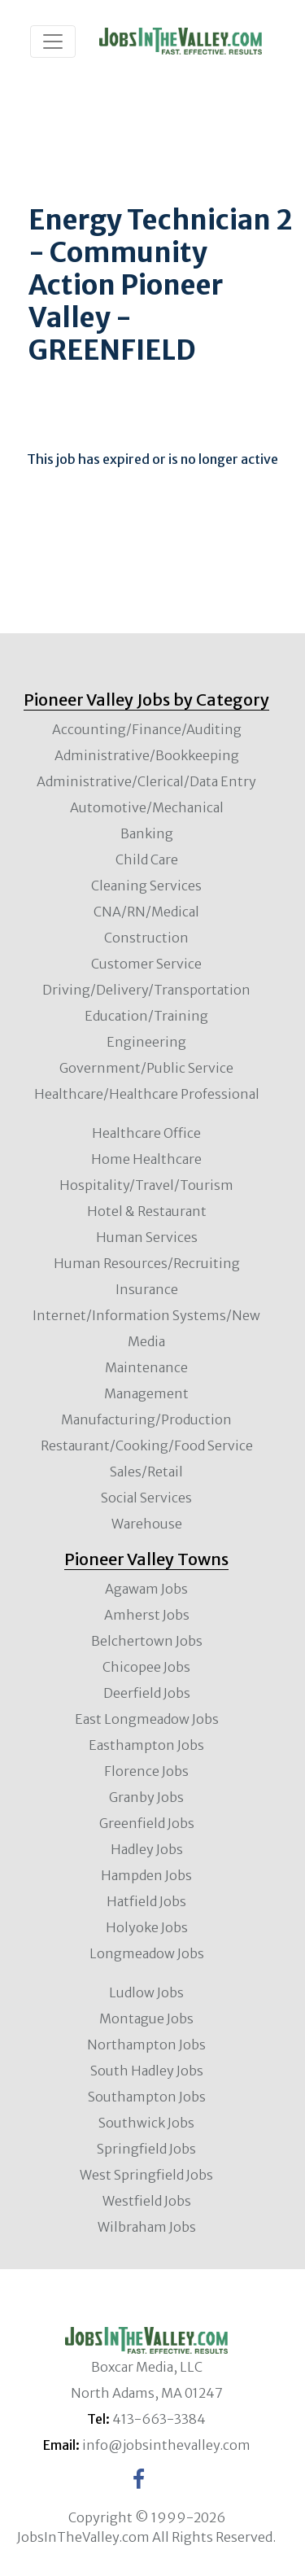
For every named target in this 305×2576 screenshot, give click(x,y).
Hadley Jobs (147, 1849)
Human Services (147, 1237)
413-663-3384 (159, 2419)
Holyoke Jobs (147, 1927)
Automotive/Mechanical (147, 807)
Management (146, 1393)
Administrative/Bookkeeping (146, 755)
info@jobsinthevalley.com (166, 2445)
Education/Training (146, 1016)
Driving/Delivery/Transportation (146, 990)
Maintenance (146, 1367)
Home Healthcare (146, 1159)
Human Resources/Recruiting (147, 1263)
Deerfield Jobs (146, 1693)
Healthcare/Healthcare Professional (146, 1094)
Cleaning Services (146, 885)
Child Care (146, 859)
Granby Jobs (146, 1797)
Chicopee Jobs (146, 1667)
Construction (146, 937)
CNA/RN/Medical (146, 911)
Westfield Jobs (146, 2201)
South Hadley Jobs (146, 2070)
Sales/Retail (146, 1471)
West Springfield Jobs (146, 2175)
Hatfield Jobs (146, 1901)
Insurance (146, 1289)
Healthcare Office (146, 1133)
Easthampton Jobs (146, 1745)
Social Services (146, 1497)
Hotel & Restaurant (147, 1211)
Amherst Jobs (147, 1615)
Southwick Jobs (146, 2123)
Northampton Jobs (146, 2044)
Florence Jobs (146, 1771)
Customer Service (146, 964)
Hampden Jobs (146, 1875)
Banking (146, 833)
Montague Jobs (146, 2018)
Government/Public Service (146, 1068)
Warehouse (146, 1523)
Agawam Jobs (146, 1589)
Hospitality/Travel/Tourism (146, 1185)
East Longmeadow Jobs (147, 1719)
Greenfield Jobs (146, 1823)
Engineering (146, 1042)
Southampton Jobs (147, 2096)
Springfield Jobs (146, 2149)
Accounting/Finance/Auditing (147, 729)
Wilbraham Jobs (147, 2227)
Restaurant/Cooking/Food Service (147, 1445)
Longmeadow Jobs (146, 1953)
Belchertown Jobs (147, 1641)
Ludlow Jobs (146, 1992)
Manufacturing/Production (146, 1419)
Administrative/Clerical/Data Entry (146, 781)
